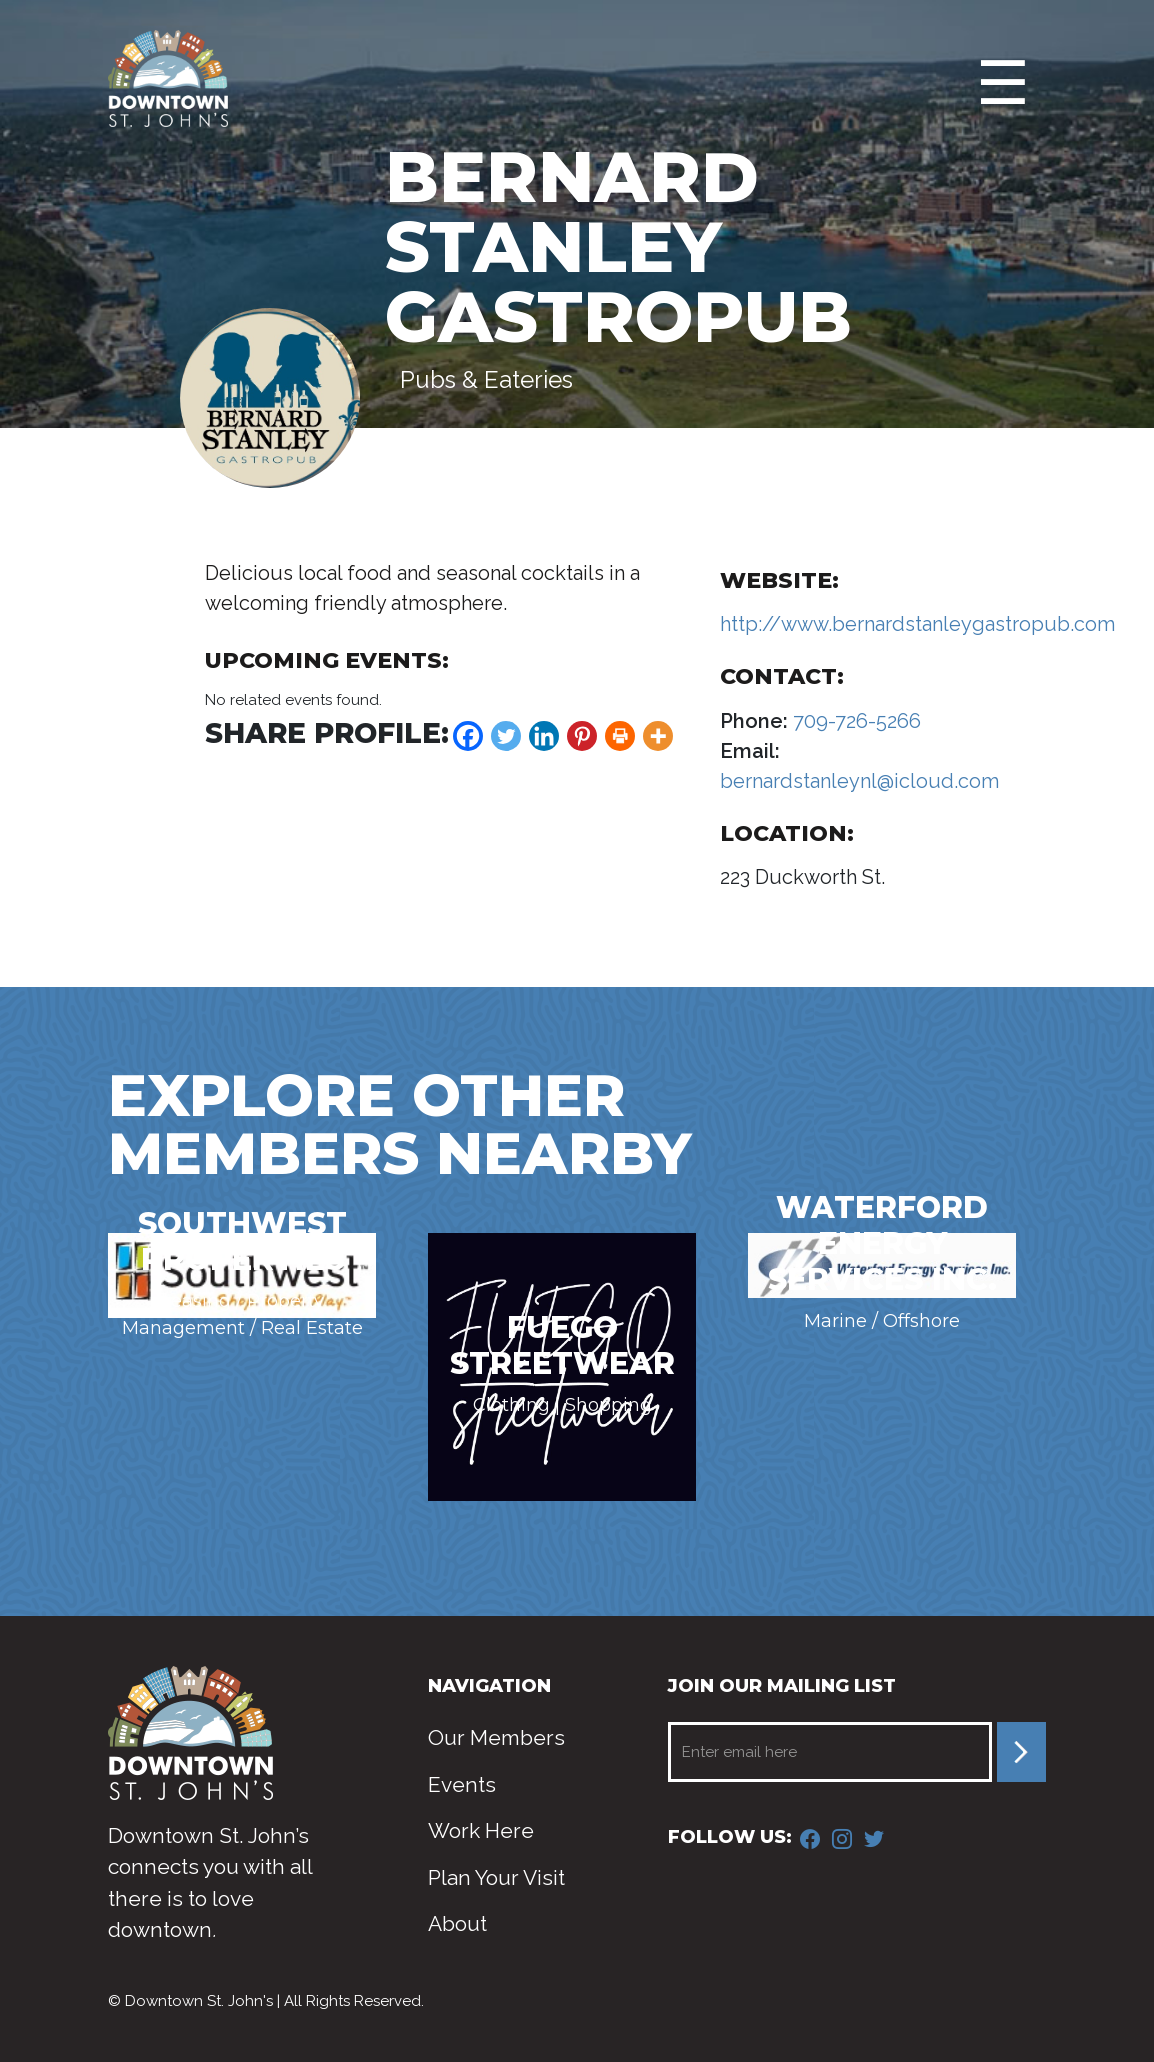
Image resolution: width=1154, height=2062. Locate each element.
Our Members (496, 1737)
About (457, 1923)
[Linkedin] (544, 736)
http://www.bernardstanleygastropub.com (917, 624)
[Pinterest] (582, 736)
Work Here (481, 1830)
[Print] (620, 736)
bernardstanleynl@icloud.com (859, 781)
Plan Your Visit (496, 1877)
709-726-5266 (854, 721)
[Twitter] (506, 736)
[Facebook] (468, 736)
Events (462, 1784)
